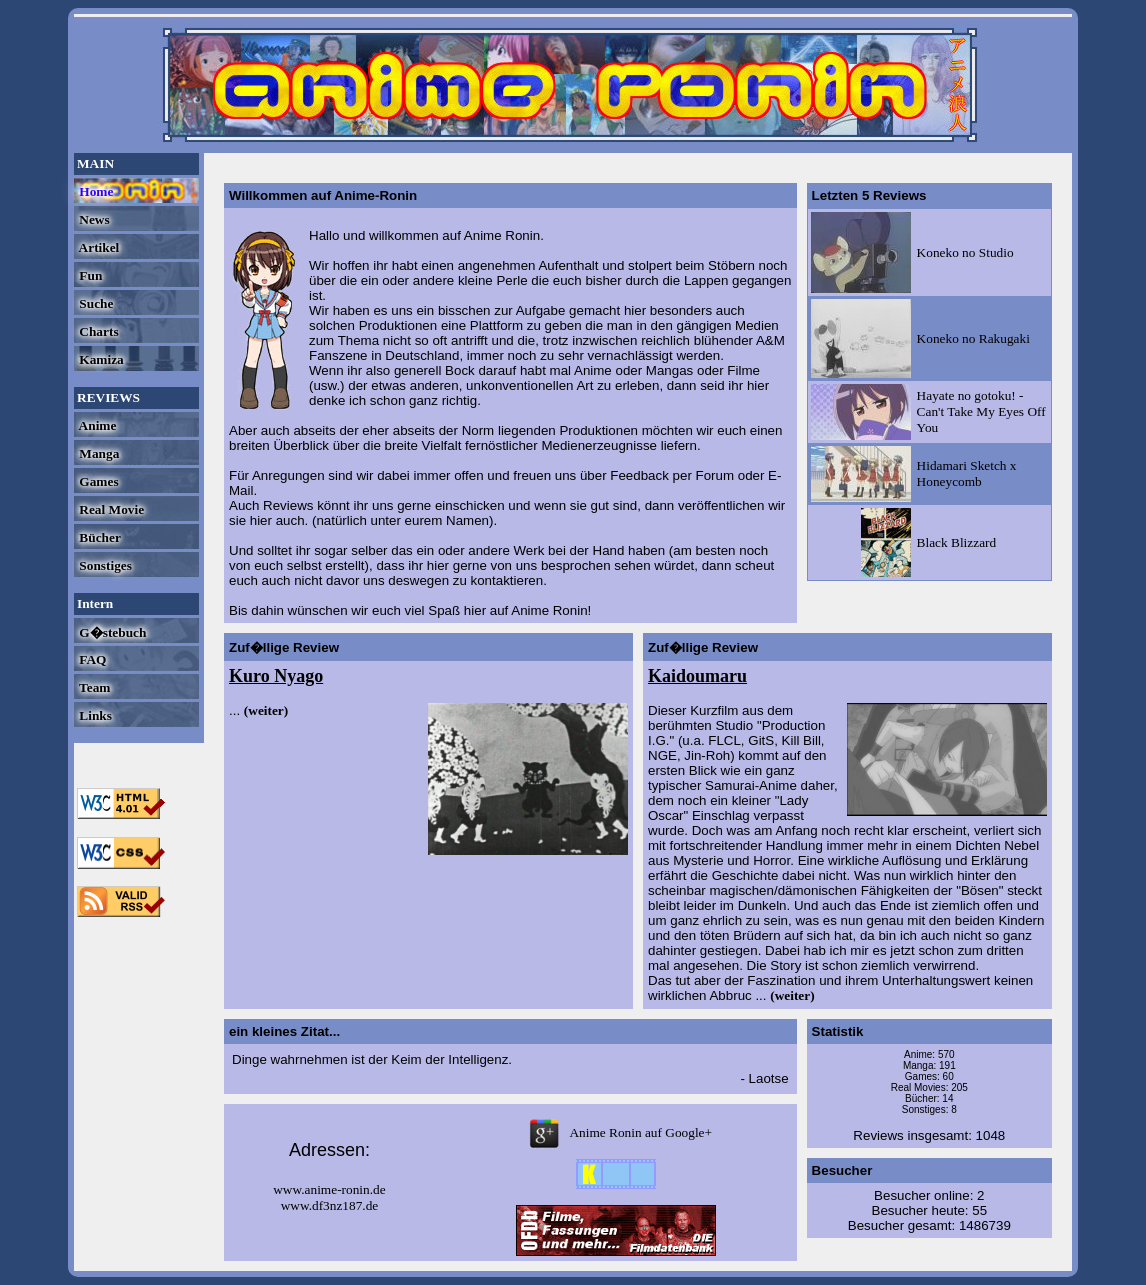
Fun (89, 275)
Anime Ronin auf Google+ (615, 1132)
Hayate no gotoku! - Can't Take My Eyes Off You (981, 411)
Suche (94, 303)
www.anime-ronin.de (329, 1189)
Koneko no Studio (965, 252)
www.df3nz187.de (330, 1205)
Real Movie (110, 509)
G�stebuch (111, 632)
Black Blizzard (957, 542)
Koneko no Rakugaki (973, 338)
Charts (97, 331)
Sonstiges (104, 565)
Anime (96, 425)
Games (97, 481)
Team (93, 687)
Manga (97, 453)
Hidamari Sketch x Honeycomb (967, 473)
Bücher (98, 537)
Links (94, 715)
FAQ (91, 659)
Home (94, 191)
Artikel (97, 247)
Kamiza (100, 359)
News (93, 219)
